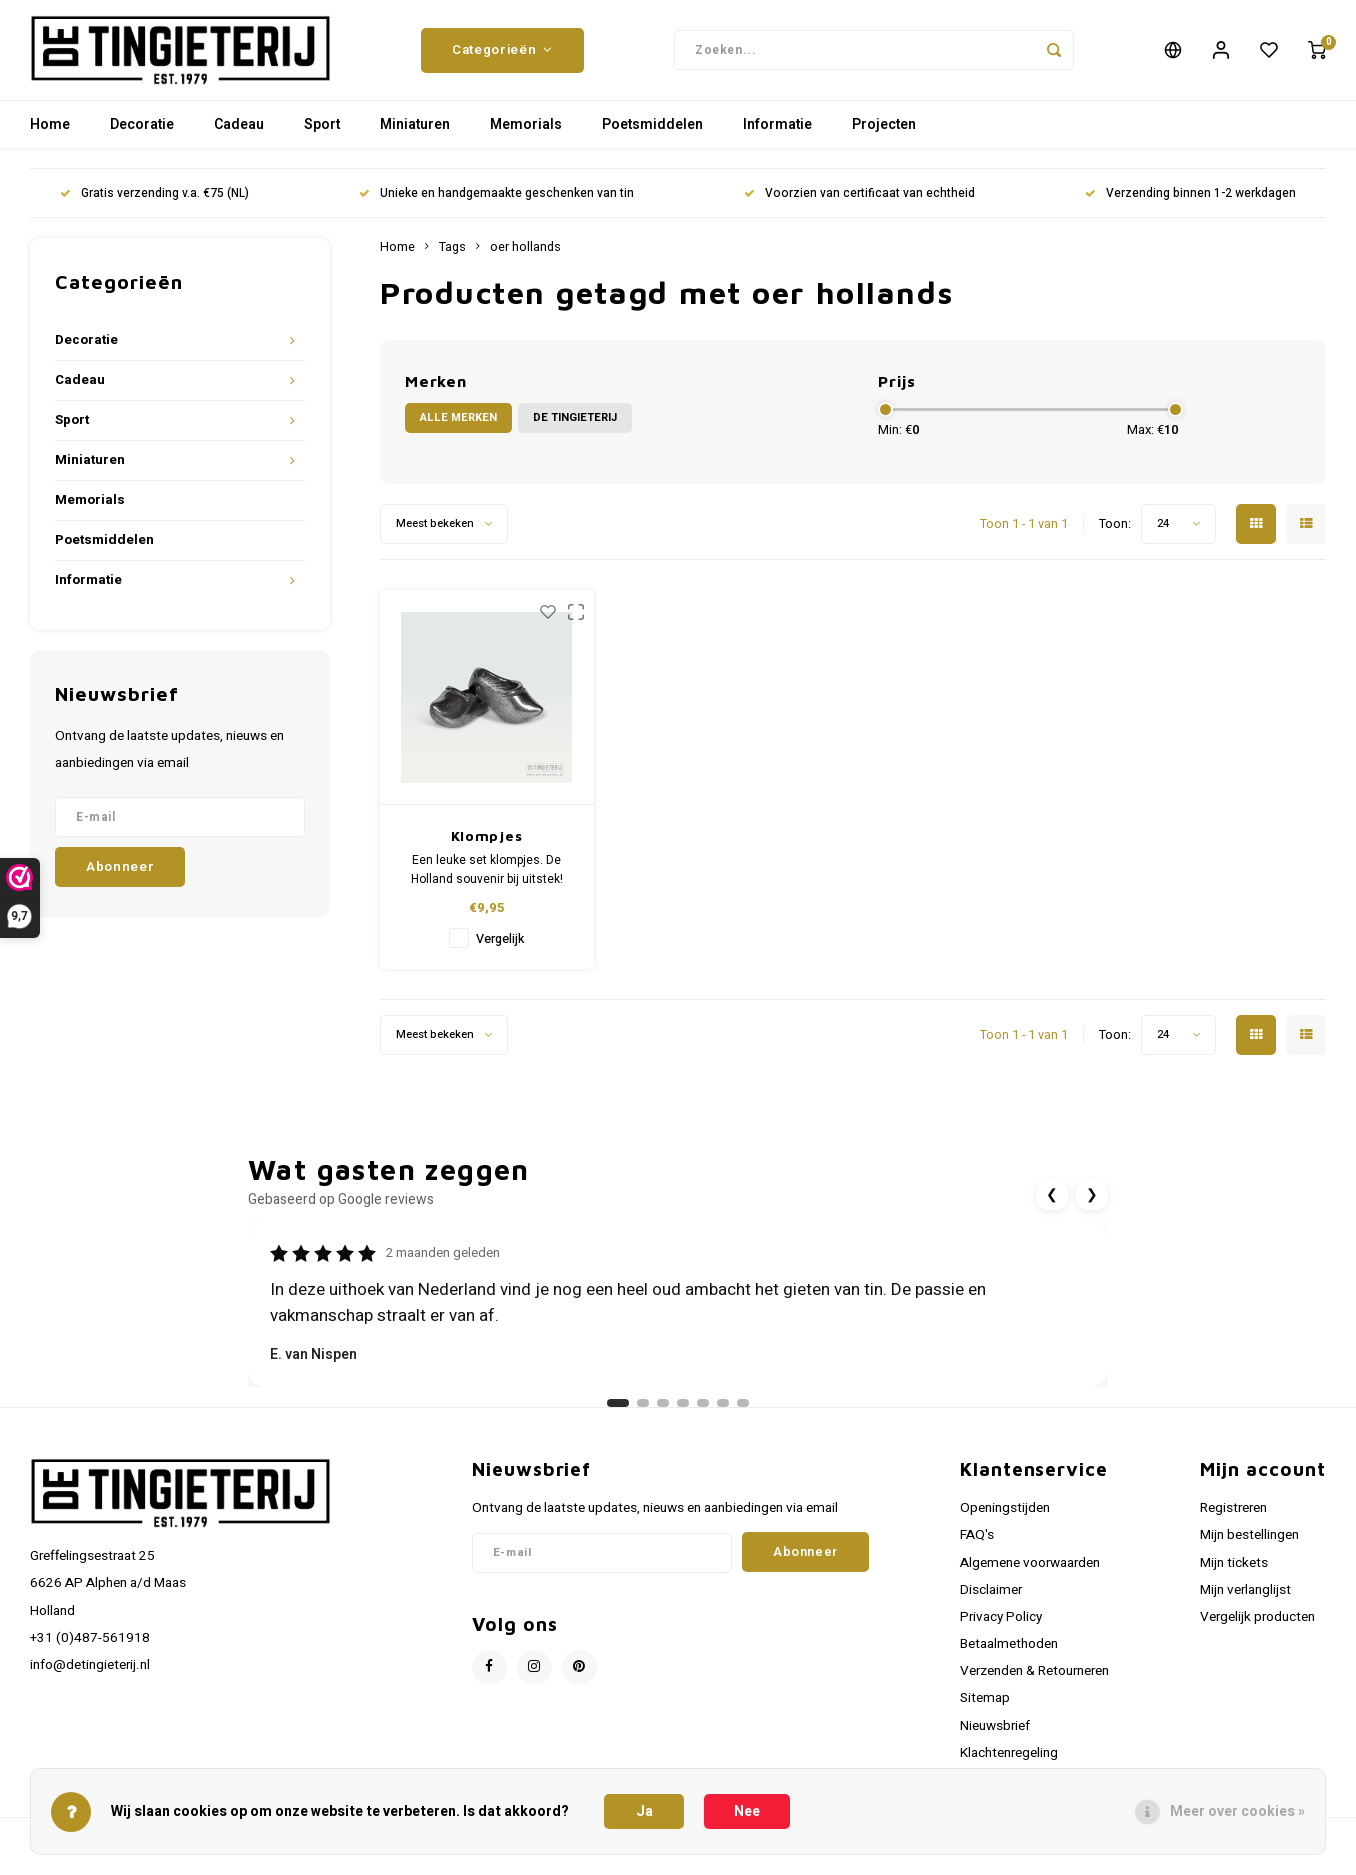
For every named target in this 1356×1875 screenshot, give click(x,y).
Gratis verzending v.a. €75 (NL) (154, 203)
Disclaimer (991, 1600)
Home (50, 134)
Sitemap (985, 1708)
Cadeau (239, 134)
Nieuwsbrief (995, 1736)
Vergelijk (500, 949)
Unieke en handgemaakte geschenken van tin (496, 203)
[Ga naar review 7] (743, 1413)
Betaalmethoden (1009, 1654)
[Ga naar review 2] (643, 1413)
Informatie (777, 134)
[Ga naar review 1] (618, 1413)
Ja (644, 1811)
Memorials (526, 134)
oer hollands (525, 257)
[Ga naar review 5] (703, 1413)
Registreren (1233, 1518)
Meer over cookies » (1237, 1811)
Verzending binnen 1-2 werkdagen (1190, 203)
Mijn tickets (1234, 1573)
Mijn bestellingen (1249, 1545)
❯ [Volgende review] (1092, 1204)
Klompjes (487, 845)
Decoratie (142, 134)
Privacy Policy (1001, 1627)
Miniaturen (415, 134)
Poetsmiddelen (652, 134)
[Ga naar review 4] (683, 1413)
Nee (747, 1811)
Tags (452, 257)
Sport (322, 134)
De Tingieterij (575, 427)
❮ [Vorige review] (1052, 1204)
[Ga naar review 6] (723, 1413)
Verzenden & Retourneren (1034, 1681)
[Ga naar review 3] (663, 1413)
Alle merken (458, 427)
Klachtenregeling (1009, 1763)
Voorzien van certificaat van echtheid (859, 203)
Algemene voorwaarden (1030, 1573)
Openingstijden (1005, 1518)
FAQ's (977, 1545)
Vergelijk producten (1257, 1627)
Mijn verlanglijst (1245, 1600)
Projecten (884, 134)
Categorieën (502, 55)
